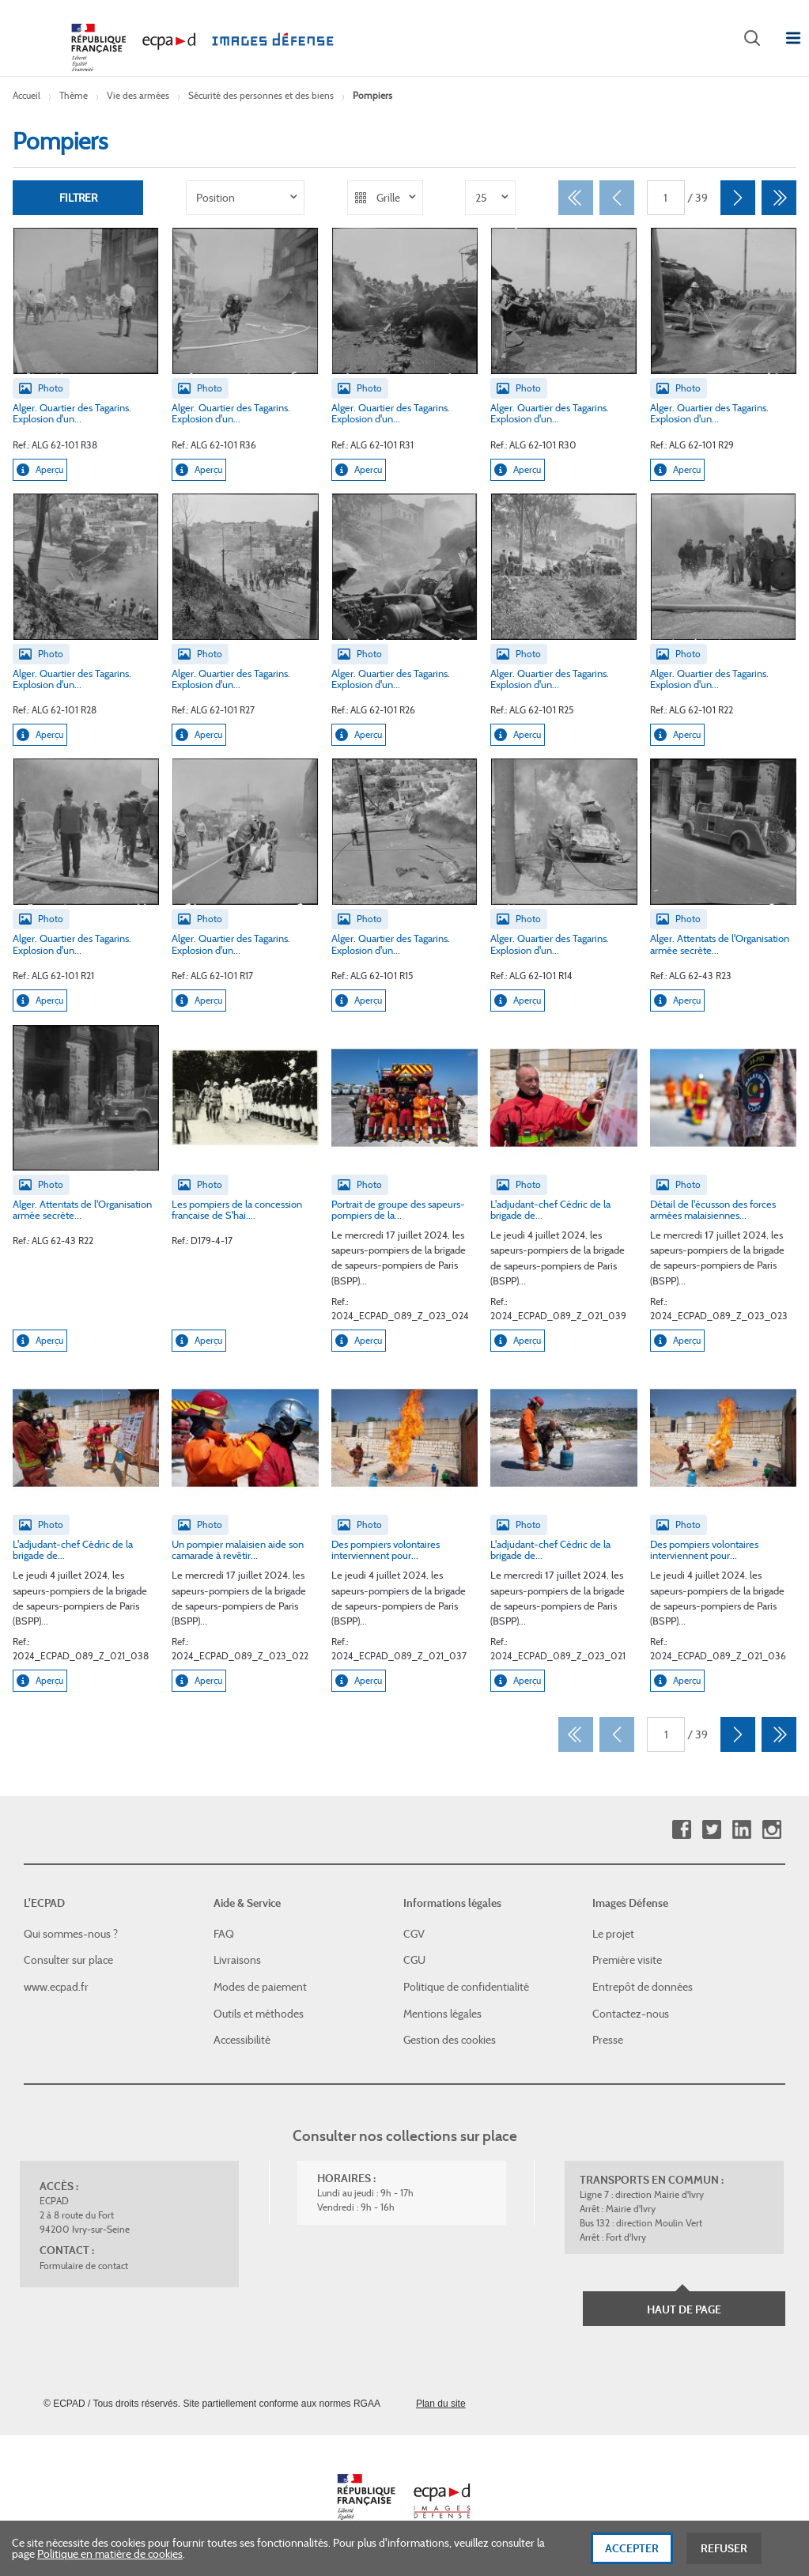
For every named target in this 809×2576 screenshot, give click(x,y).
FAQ (224, 1934)
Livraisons (237, 1960)
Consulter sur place (68, 1960)
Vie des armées (138, 95)
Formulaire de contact (84, 2265)
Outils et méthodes (259, 2014)
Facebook (681, 1830)
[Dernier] (779, 197)
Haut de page (684, 2309)
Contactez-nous (630, 2014)
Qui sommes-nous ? (71, 1934)
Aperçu (40, 469)
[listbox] (245, 197)
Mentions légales (442, 2014)
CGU (414, 1960)
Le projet (613, 1934)
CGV (414, 1934)
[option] (245, 197)
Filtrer (78, 198)
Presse (607, 2040)
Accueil (26, 95)
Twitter (711, 1830)
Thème (73, 95)
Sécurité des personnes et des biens (261, 95)
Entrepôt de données (642, 1987)
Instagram (771, 1830)
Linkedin (741, 1830)
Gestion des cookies (449, 2040)
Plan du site (441, 2403)
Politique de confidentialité (466, 1987)
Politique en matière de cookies (110, 2561)
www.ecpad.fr (56, 1987)
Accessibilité (242, 2040)
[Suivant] (737, 197)
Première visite (627, 1960)
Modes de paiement (260, 1987)
